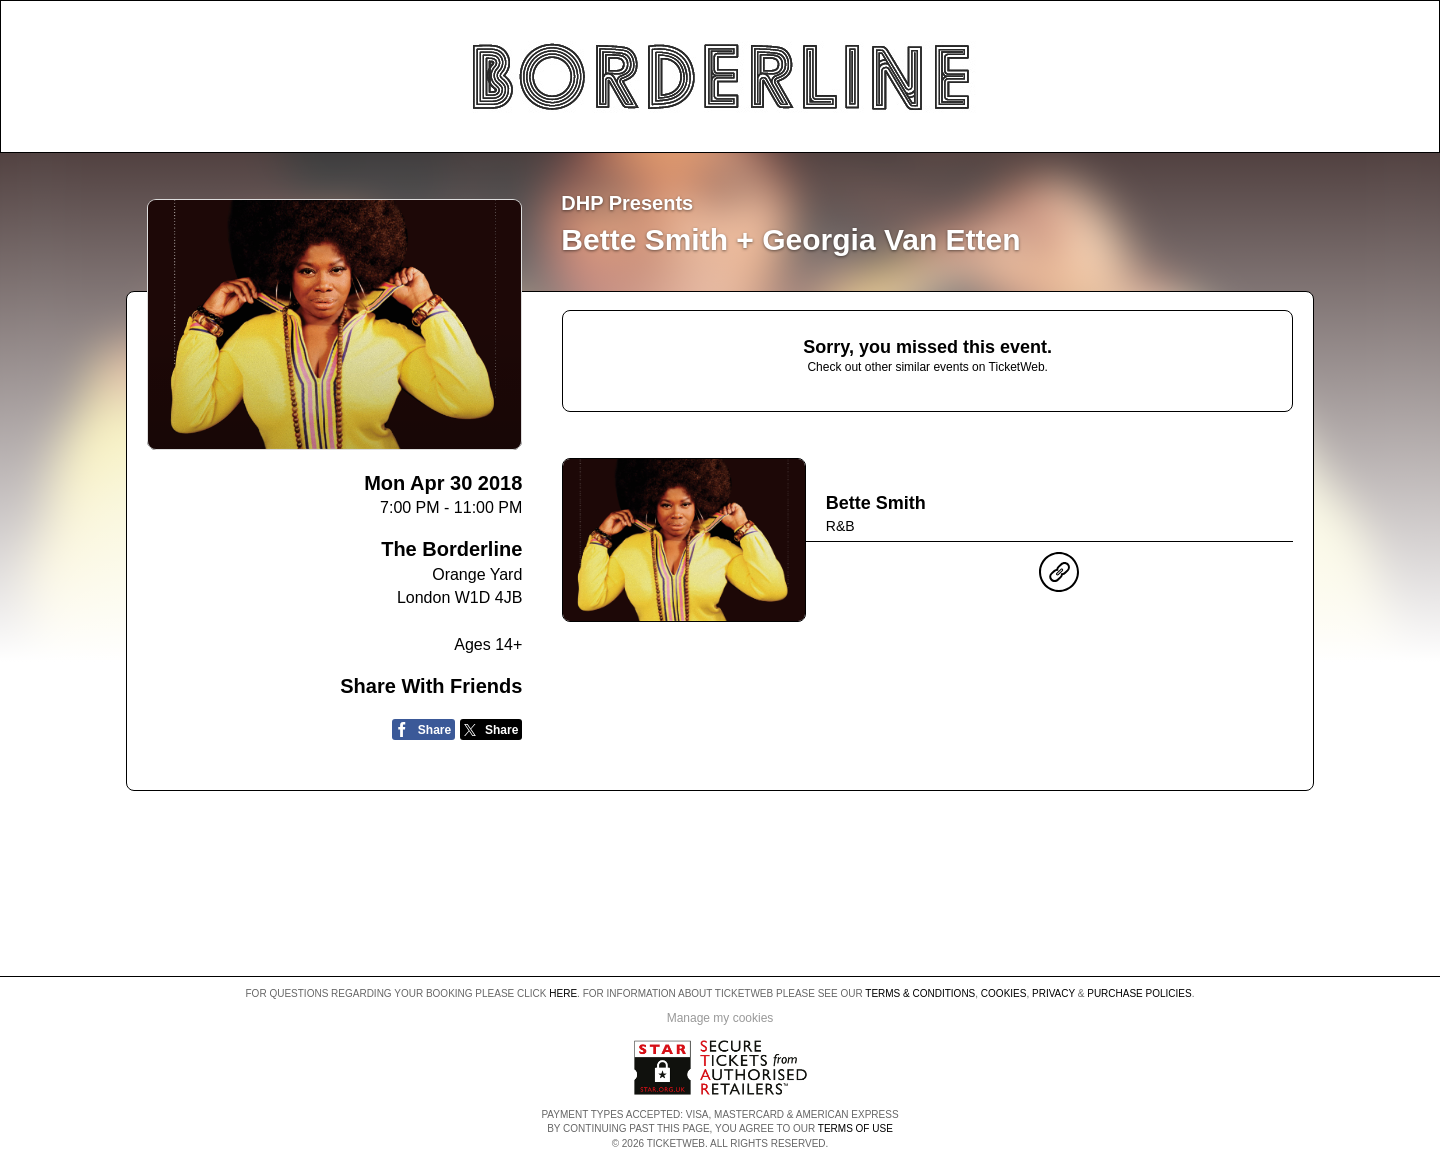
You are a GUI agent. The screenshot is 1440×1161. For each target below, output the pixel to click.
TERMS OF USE (855, 1128)
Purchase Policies (1139, 993)
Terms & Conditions (920, 993)
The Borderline (451, 549)
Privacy (1053, 993)
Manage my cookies (720, 1018)
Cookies (1004, 993)
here (563, 993)
